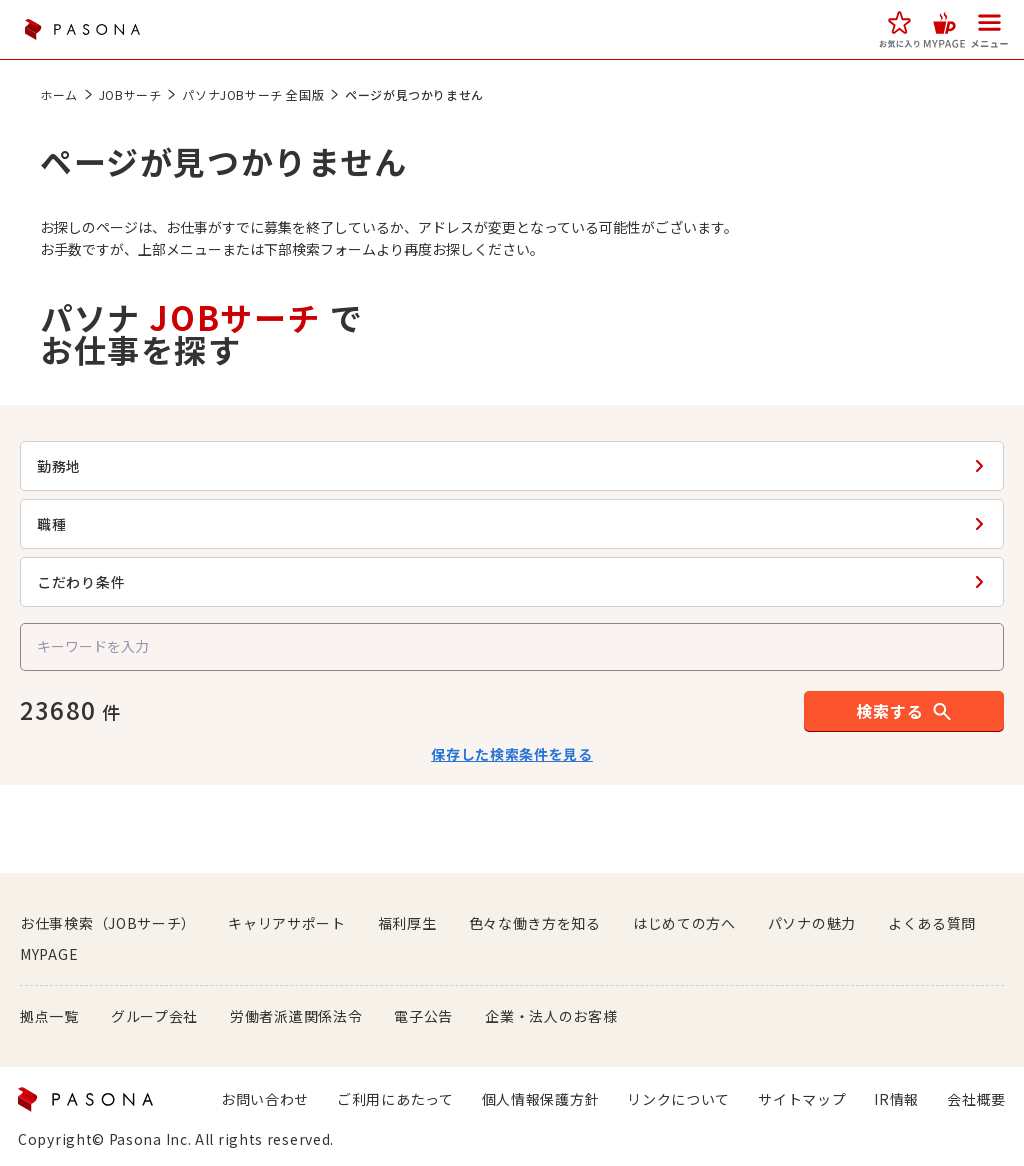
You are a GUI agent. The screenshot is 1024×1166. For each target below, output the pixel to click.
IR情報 (896, 1099)
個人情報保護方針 (541, 1099)
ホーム (68, 94)
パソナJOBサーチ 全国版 (262, 94)
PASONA (82, 29)
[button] (899, 29)
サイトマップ (802, 1099)
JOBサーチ (139, 94)
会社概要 (976, 1099)
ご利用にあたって (395, 1099)
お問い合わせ (265, 1099)
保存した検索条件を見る (512, 754)
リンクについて (678, 1099)
